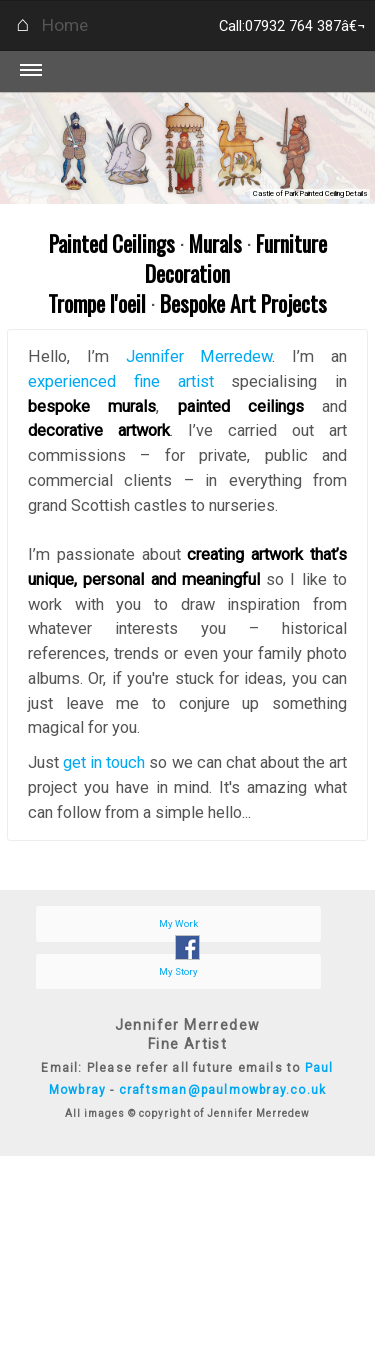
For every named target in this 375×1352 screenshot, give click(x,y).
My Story (178, 971)
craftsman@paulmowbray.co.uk (222, 1090)
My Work (178, 923)
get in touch (104, 762)
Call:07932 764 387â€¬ (292, 26)
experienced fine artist (121, 381)
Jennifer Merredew (199, 356)
